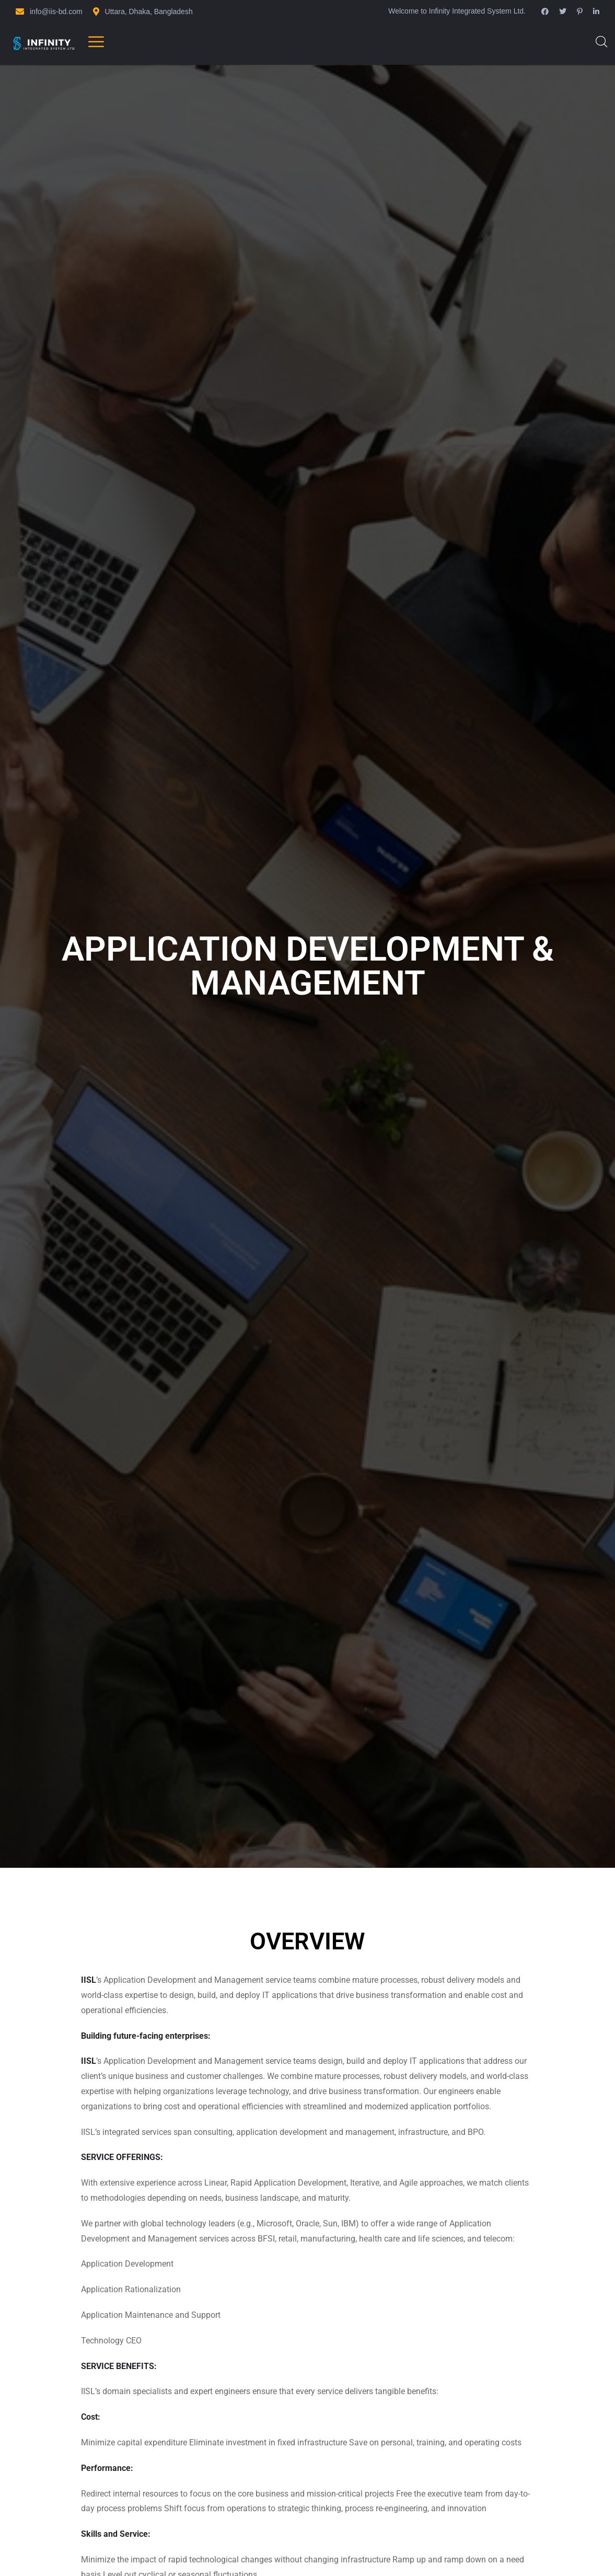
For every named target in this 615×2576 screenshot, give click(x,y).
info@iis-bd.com (56, 11)
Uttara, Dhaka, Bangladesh (149, 11)
